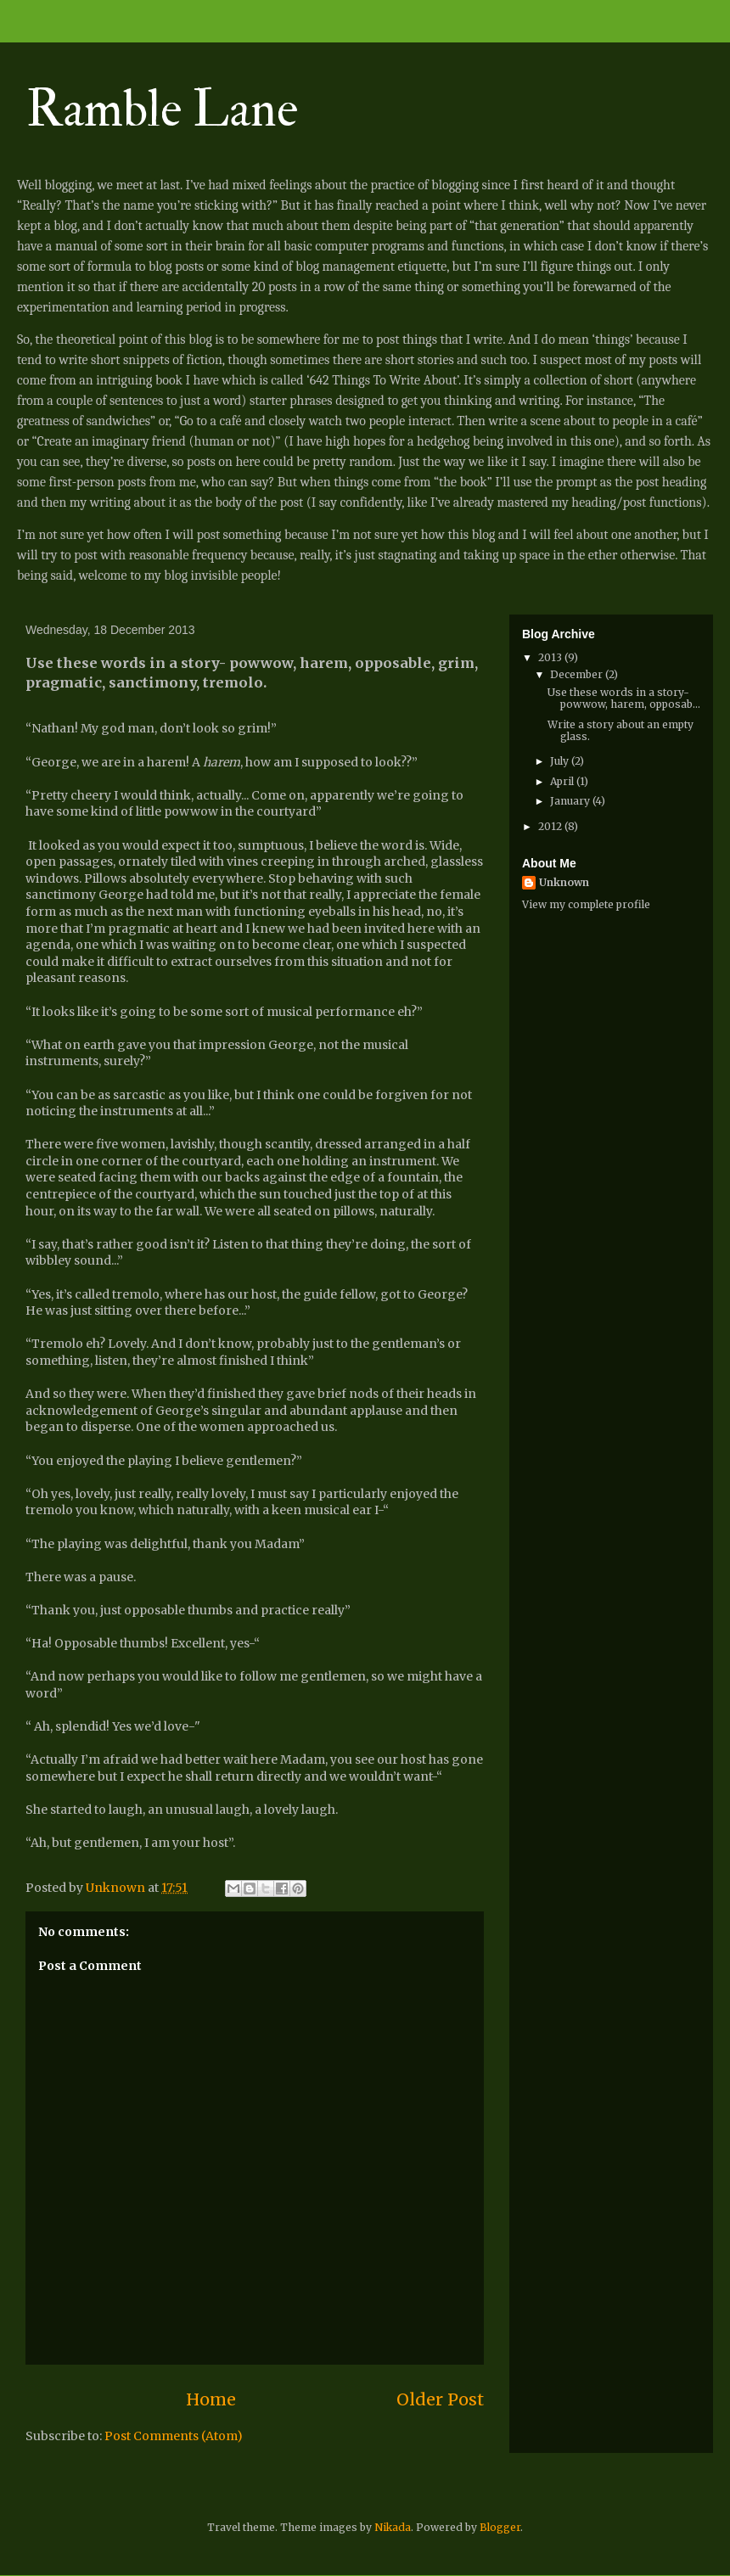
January (571, 800)
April (563, 781)
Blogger (500, 2527)
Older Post (440, 2399)
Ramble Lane (161, 110)
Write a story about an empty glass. (621, 730)
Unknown (564, 882)
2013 (551, 657)
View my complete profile (586, 904)
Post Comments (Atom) (173, 2436)
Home (211, 2399)
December (577, 674)
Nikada (392, 2527)
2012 (551, 826)
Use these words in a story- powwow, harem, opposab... (624, 698)
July (560, 761)
